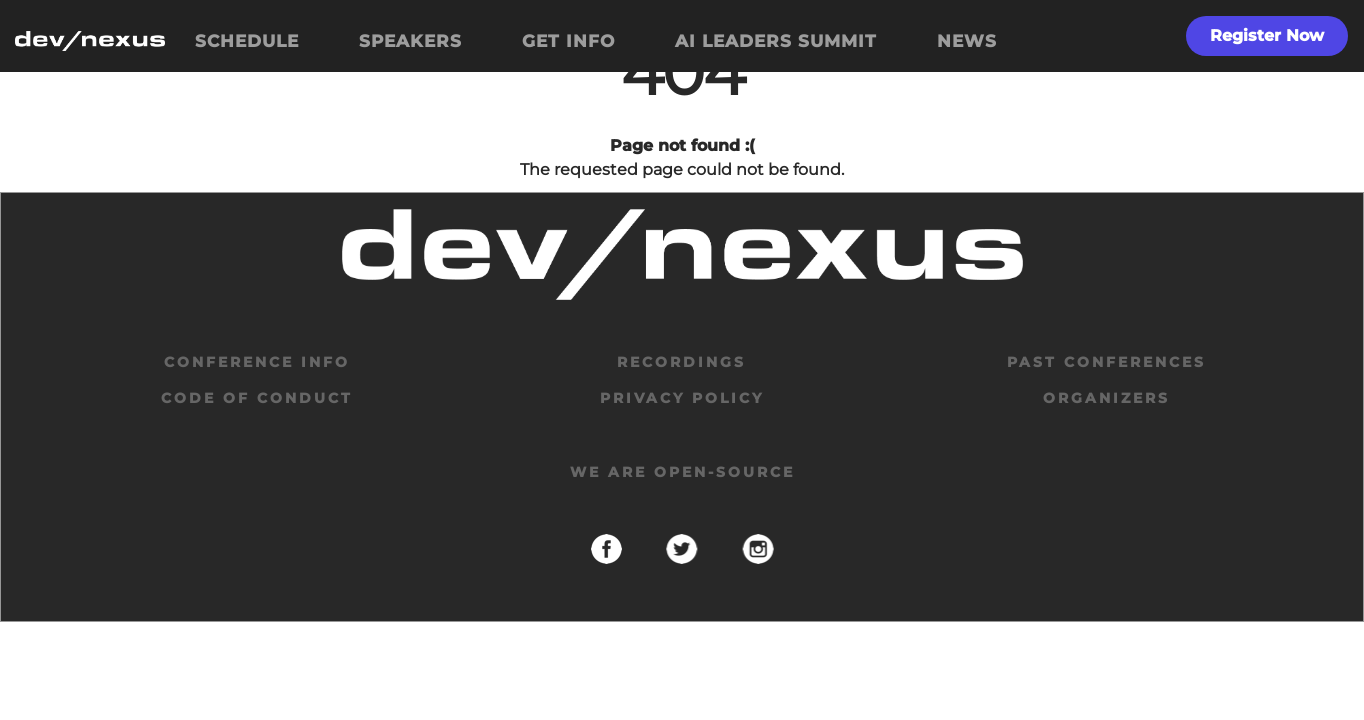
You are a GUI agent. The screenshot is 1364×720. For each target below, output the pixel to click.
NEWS (967, 41)
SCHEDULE (247, 41)
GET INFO (568, 41)
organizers (1106, 398)
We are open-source (682, 472)
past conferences (1106, 362)
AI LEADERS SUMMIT (776, 41)
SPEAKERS (410, 41)
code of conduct (257, 398)
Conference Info (257, 362)
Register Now (1267, 35)
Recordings (681, 362)
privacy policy (682, 398)
